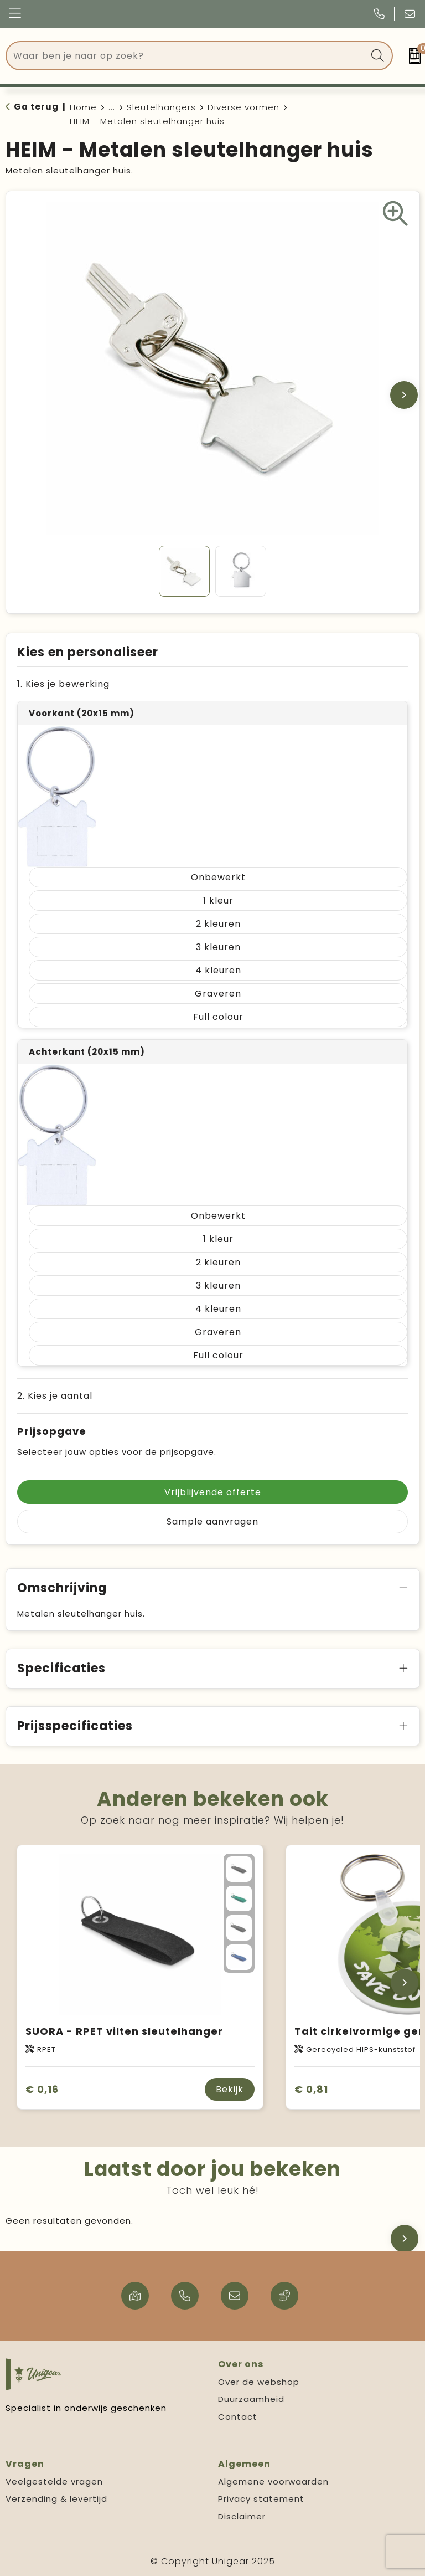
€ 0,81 (311, 2089)
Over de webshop (258, 2382)
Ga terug (36, 106)
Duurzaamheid (251, 2399)
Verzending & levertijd (56, 2499)
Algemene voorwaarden (273, 2481)
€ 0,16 (42, 2089)
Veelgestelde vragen (54, 2481)
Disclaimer (242, 2516)
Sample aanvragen (212, 1521)
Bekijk (229, 2089)
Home (83, 107)
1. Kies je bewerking (63, 684)
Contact (237, 2417)
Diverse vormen (243, 107)
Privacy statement (261, 2499)
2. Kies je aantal (54, 1396)
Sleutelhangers (161, 107)
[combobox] (187, 55)
